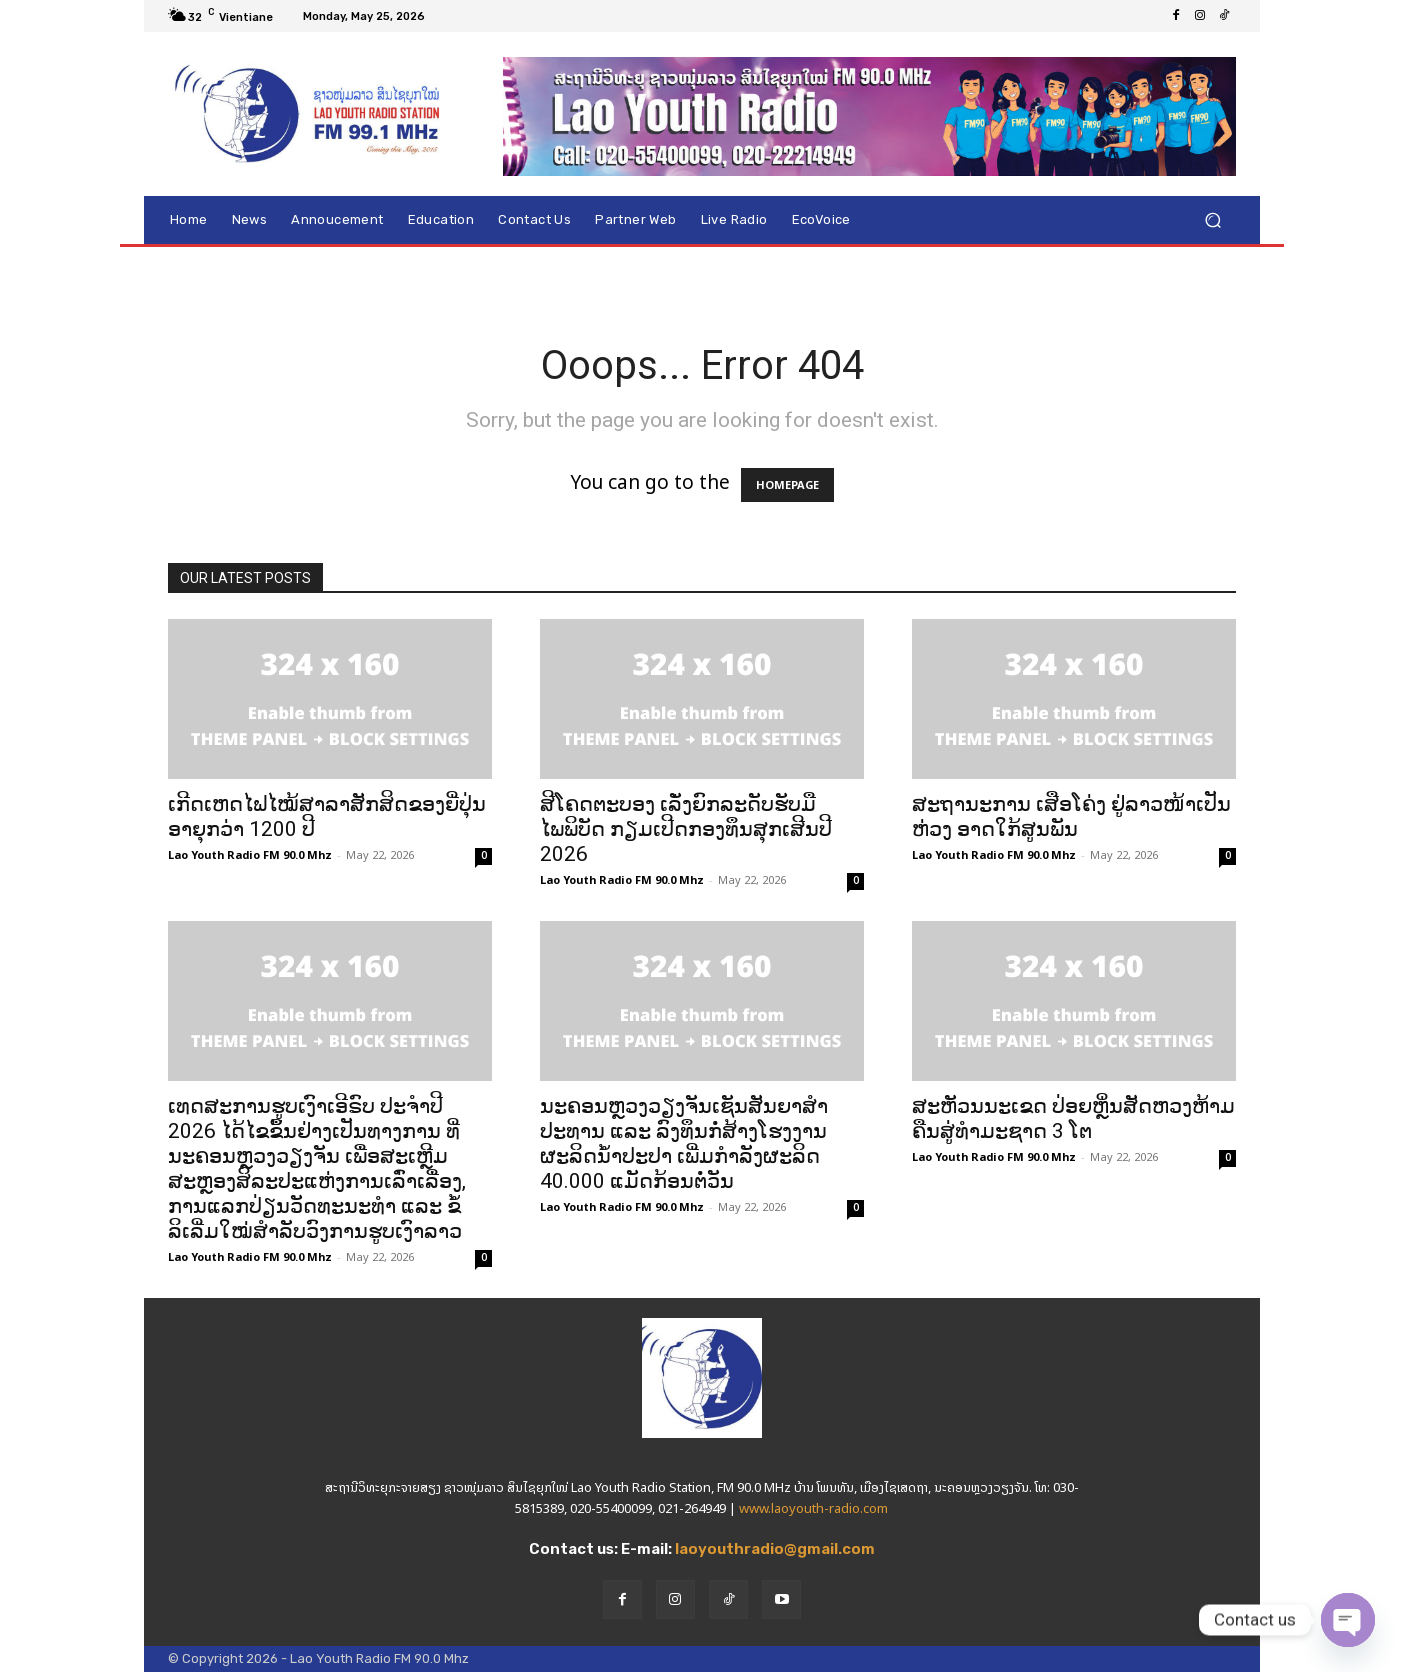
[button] (1212, 220)
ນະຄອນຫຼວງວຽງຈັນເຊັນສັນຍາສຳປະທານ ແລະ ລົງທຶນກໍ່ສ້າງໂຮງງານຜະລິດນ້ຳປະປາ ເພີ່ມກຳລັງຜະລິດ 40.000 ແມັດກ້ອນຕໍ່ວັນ (684, 1143)
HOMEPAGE (787, 485)
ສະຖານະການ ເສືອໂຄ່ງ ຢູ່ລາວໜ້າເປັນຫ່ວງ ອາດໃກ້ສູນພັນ (1071, 816)
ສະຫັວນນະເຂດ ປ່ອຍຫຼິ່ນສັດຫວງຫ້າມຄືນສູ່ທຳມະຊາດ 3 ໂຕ (1073, 1118)
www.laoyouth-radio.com (813, 1508)
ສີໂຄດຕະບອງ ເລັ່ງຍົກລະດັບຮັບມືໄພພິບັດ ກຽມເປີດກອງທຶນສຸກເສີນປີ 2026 (686, 829)
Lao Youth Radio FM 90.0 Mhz (250, 855)
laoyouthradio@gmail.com (775, 1549)
